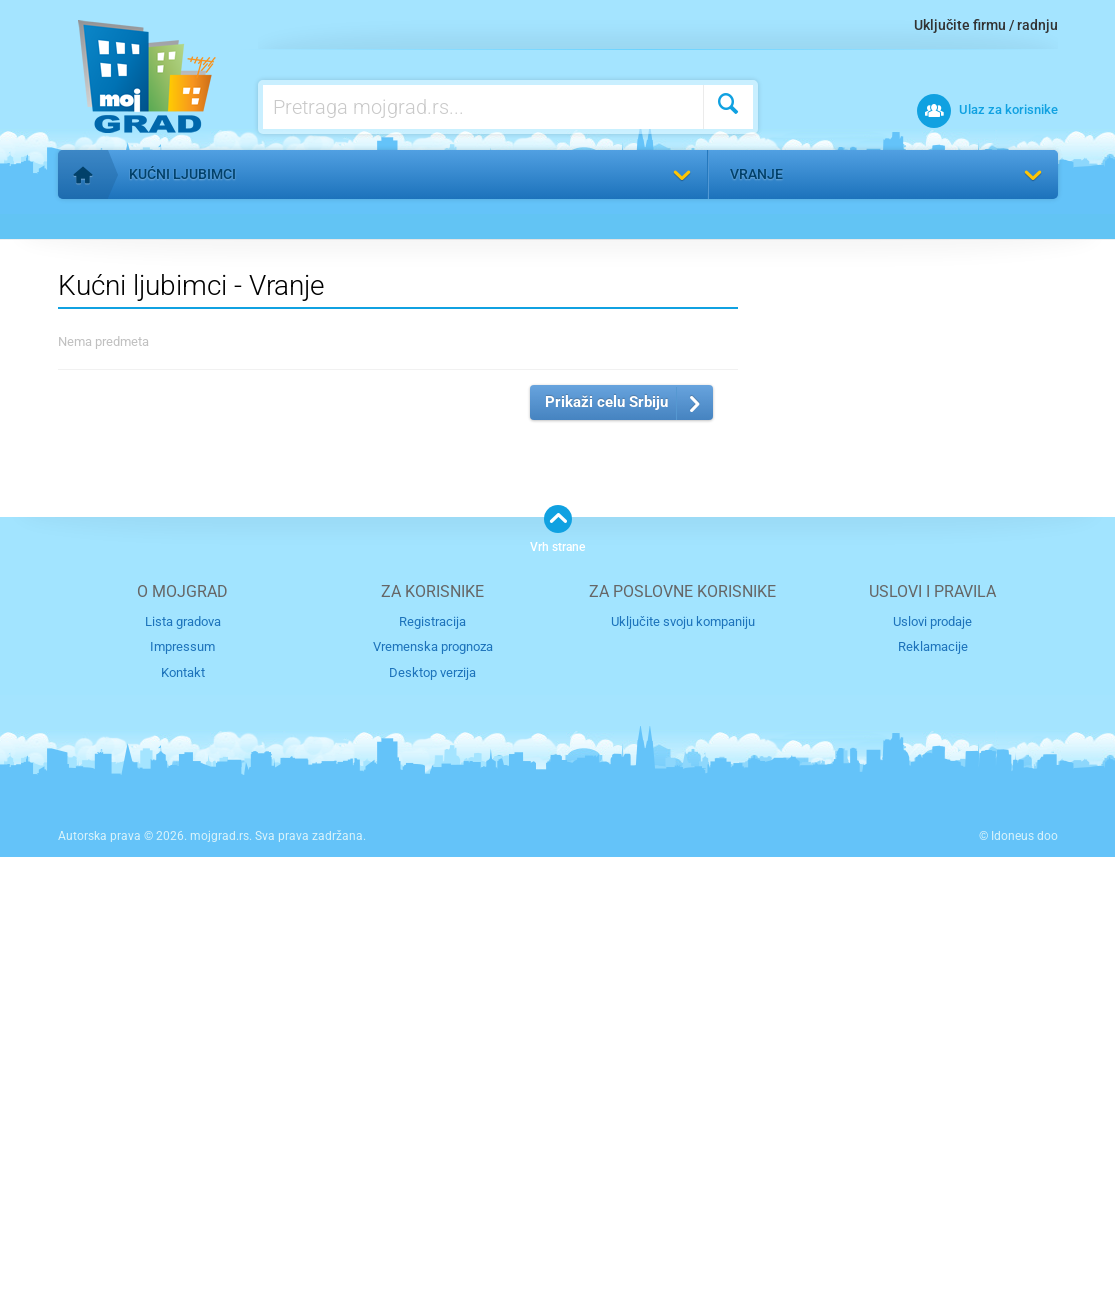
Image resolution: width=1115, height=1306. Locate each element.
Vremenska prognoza (433, 1096)
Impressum (182, 1096)
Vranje (756, 174)
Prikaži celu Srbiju (606, 851)
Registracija (432, 1070)
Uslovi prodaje (932, 1070)
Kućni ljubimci (182, 174)
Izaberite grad (764, 620)
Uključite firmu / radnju (986, 25)
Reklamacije (933, 1096)
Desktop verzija (432, 1121)
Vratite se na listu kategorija (181, 221)
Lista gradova (183, 1070)
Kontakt (183, 1121)
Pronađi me (1026, 231)
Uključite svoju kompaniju (683, 1070)
